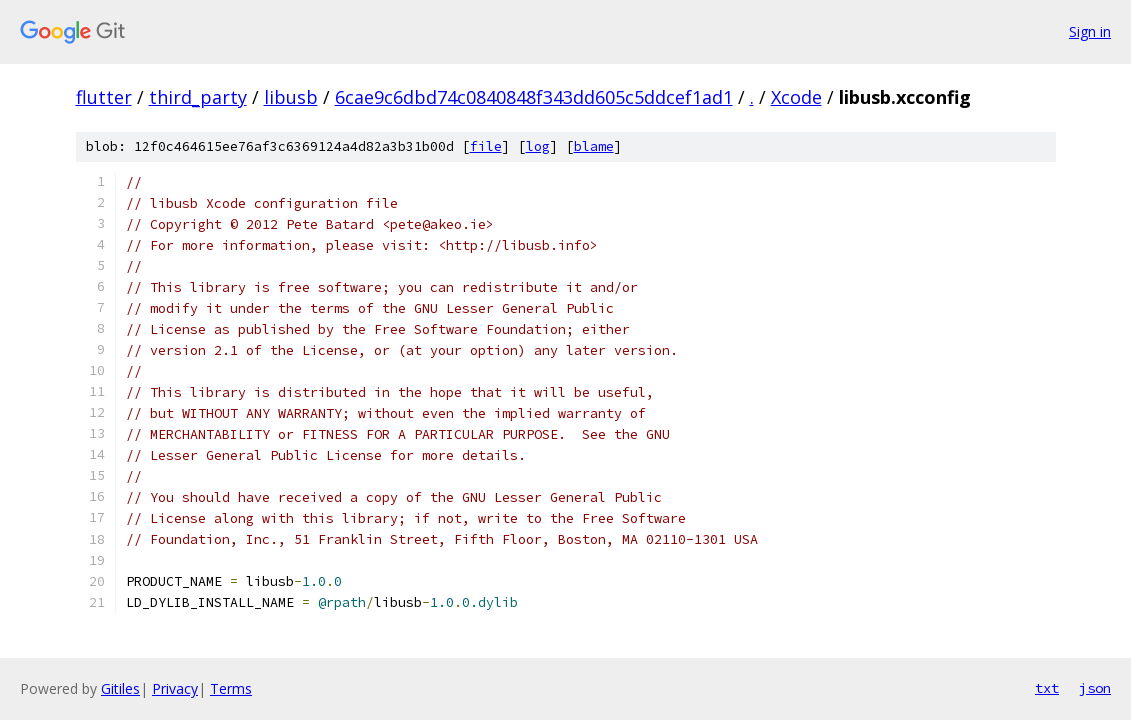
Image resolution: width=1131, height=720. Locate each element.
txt (1047, 688)
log (538, 146)
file (486, 146)
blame (594, 146)
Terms (231, 688)
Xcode (796, 97)
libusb (291, 97)
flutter (104, 97)
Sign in (1090, 31)
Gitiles (120, 688)
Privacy (175, 688)
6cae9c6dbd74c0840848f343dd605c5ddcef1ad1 (534, 97)
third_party (198, 97)
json (1095, 688)
